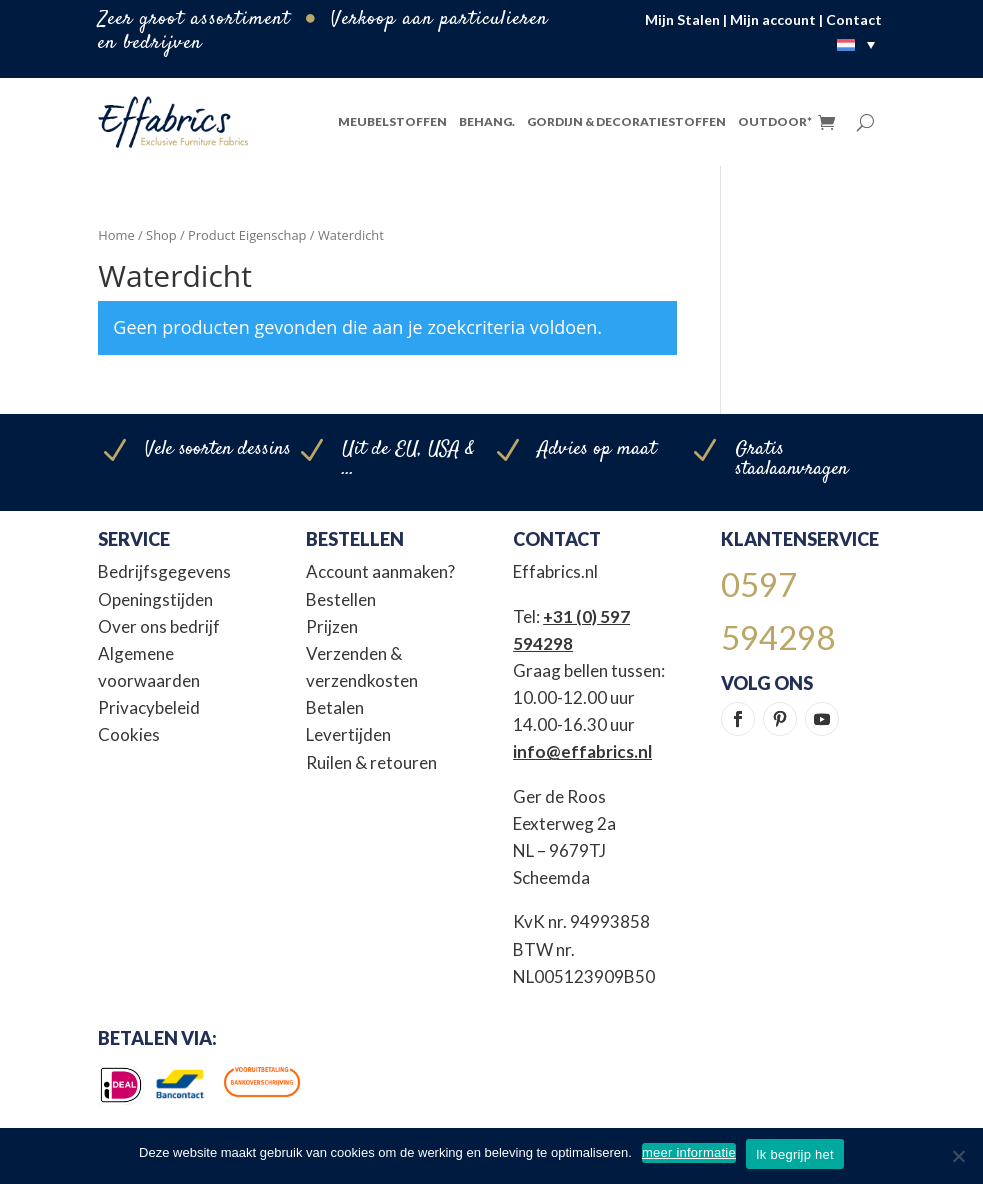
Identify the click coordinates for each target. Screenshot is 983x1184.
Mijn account (773, 19)
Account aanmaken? (380, 571)
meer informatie (689, 1152)
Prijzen (332, 626)
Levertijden (348, 734)
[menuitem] (861, 44)
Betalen (335, 707)
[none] (861, 44)
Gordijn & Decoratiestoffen (626, 121)
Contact (854, 19)
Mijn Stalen (682, 19)
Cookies (129, 734)
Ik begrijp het (795, 1154)
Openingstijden (155, 599)
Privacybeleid (149, 707)
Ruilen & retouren (371, 762)
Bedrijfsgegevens (164, 571)
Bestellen (341, 599)
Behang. (487, 121)
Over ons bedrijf (159, 626)
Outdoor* (775, 121)
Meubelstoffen (392, 121)
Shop (161, 235)
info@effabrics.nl (582, 751)
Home (116, 235)
